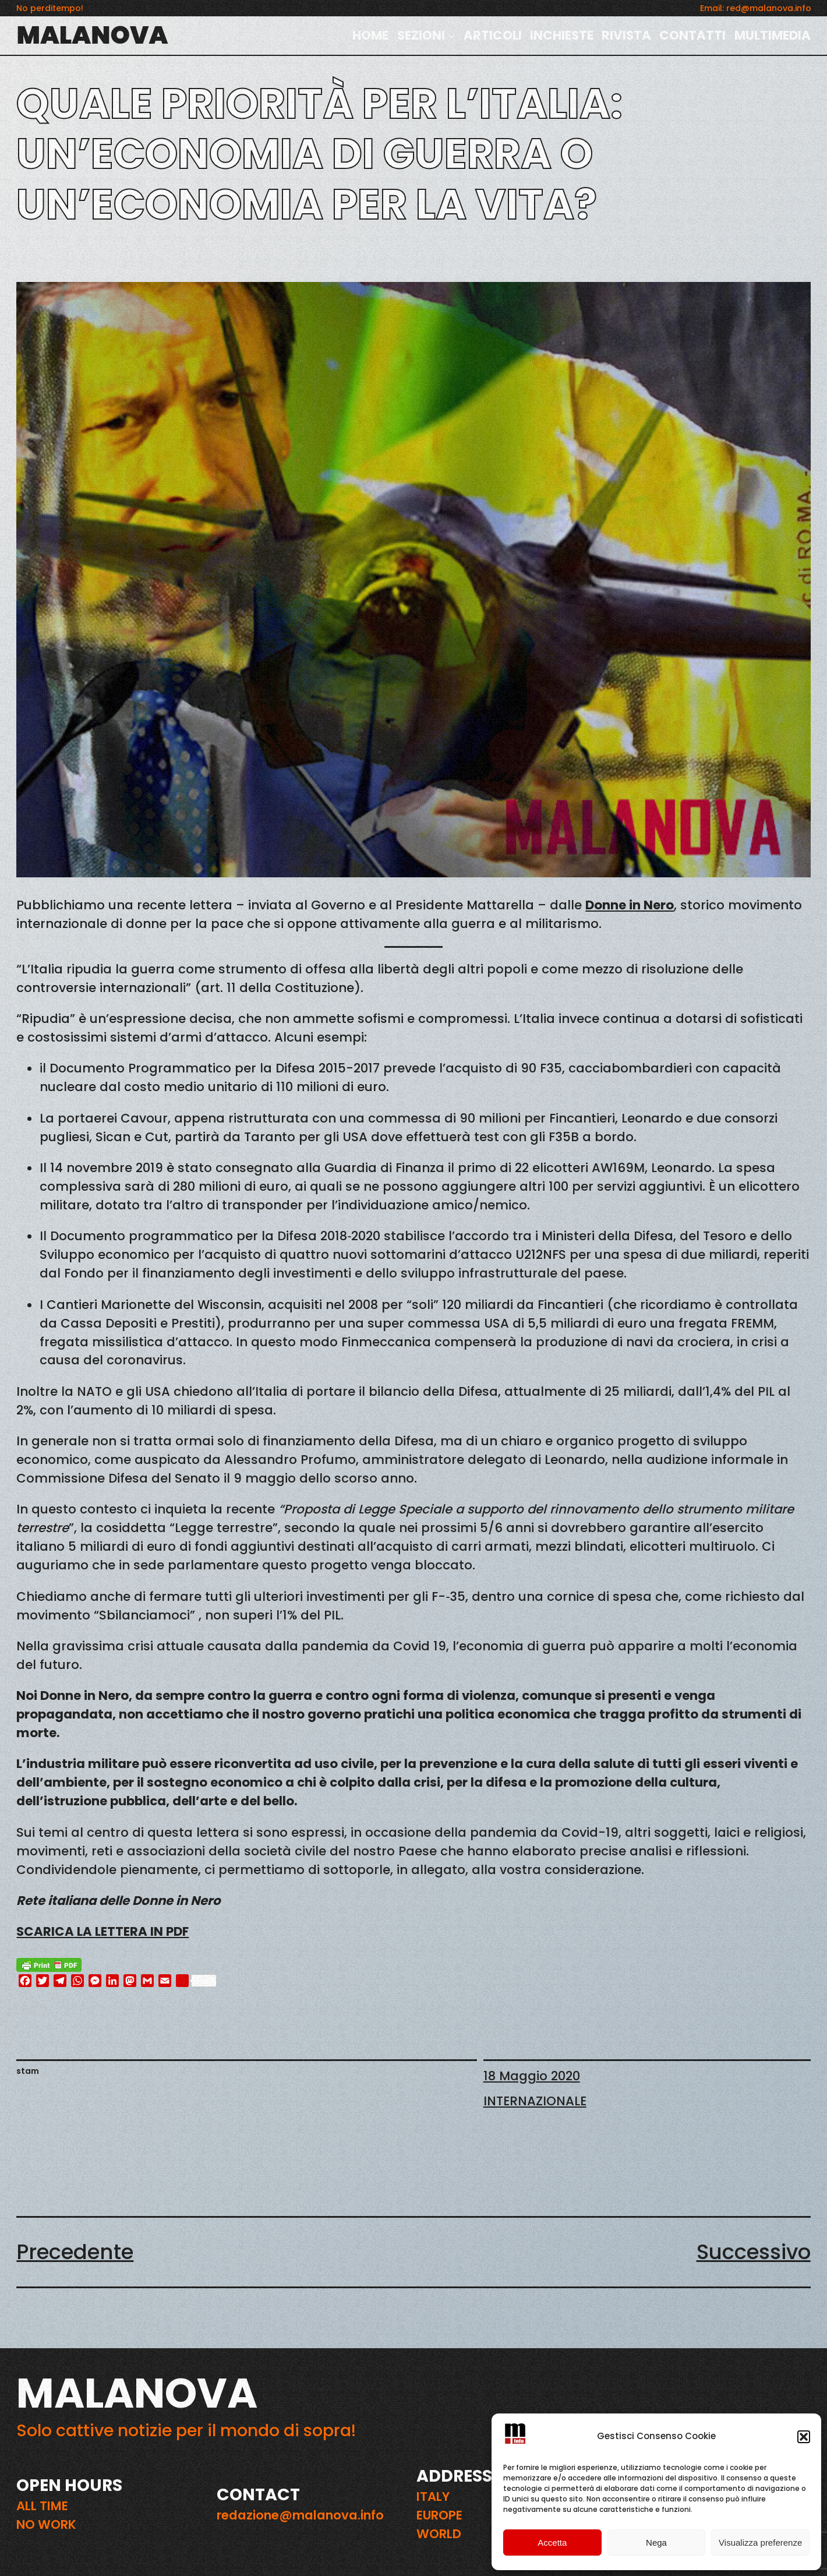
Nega (656, 2542)
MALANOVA (92, 34)
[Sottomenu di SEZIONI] (451, 36)
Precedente (74, 2252)
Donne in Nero (629, 905)
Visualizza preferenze (760, 2542)
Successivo (754, 2252)
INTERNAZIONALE (534, 2100)
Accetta (552, 2542)
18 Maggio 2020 (531, 2075)
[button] (804, 2437)
